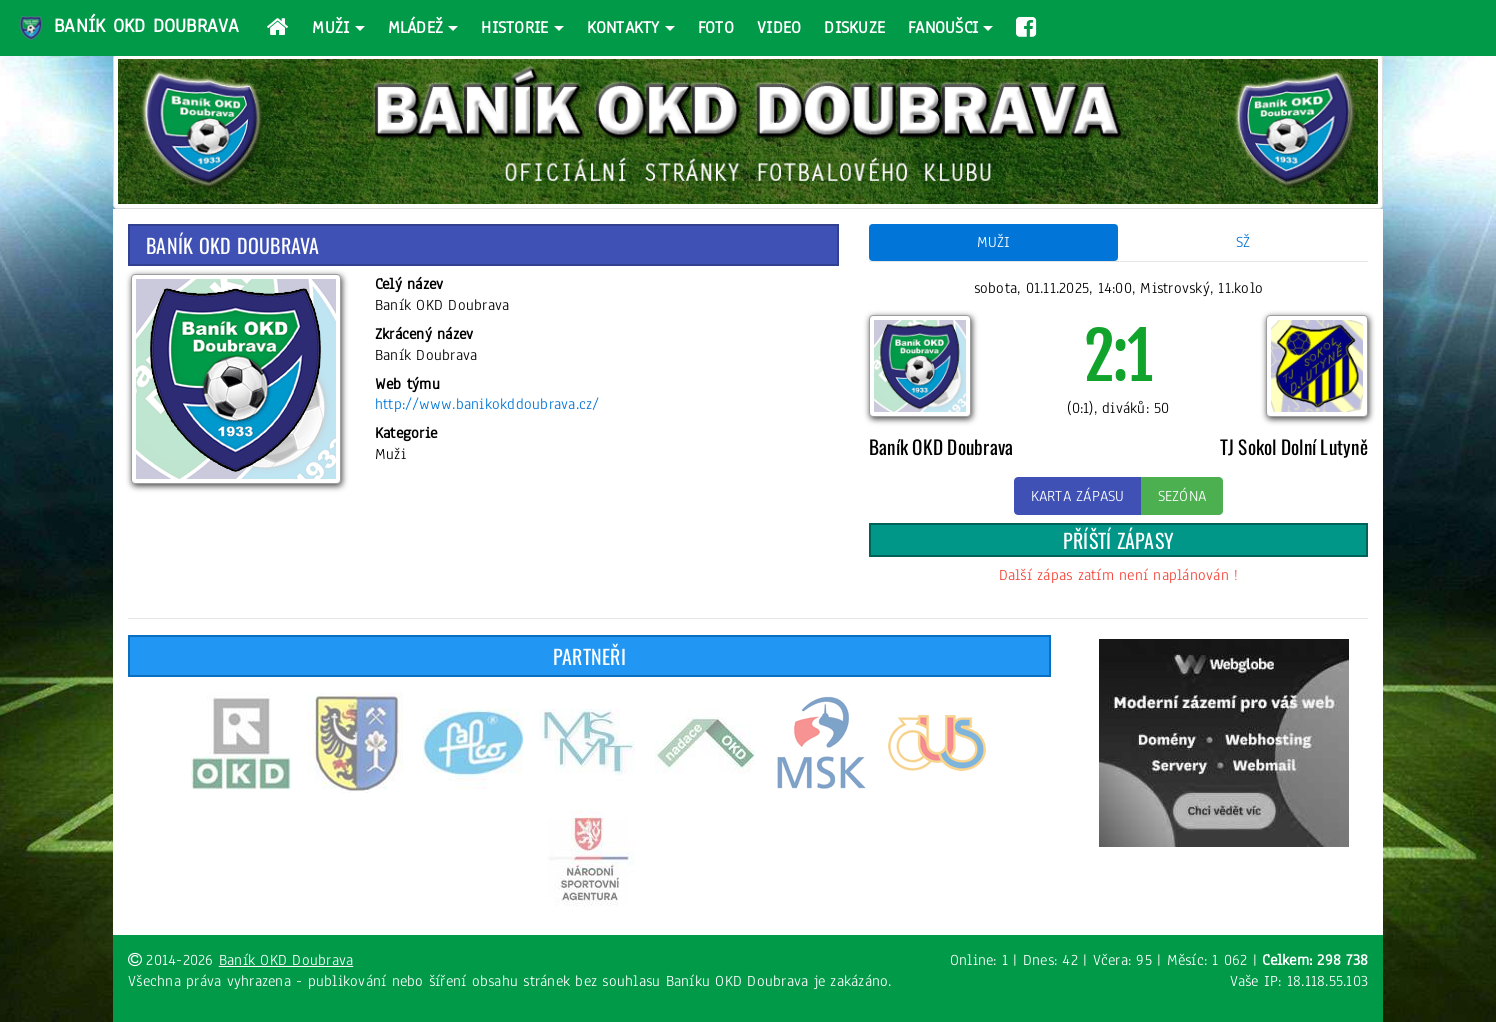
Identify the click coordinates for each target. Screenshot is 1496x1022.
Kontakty (623, 27)
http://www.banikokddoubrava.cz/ (487, 404)
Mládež (416, 27)
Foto (716, 27)
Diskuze (854, 27)
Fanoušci (943, 27)
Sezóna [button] (1182, 496)
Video (779, 27)
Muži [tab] (994, 242)
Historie (514, 27)
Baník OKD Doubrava (128, 28)
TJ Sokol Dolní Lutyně (1294, 446)
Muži (330, 27)
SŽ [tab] (1243, 242)
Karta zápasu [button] (1078, 496)
